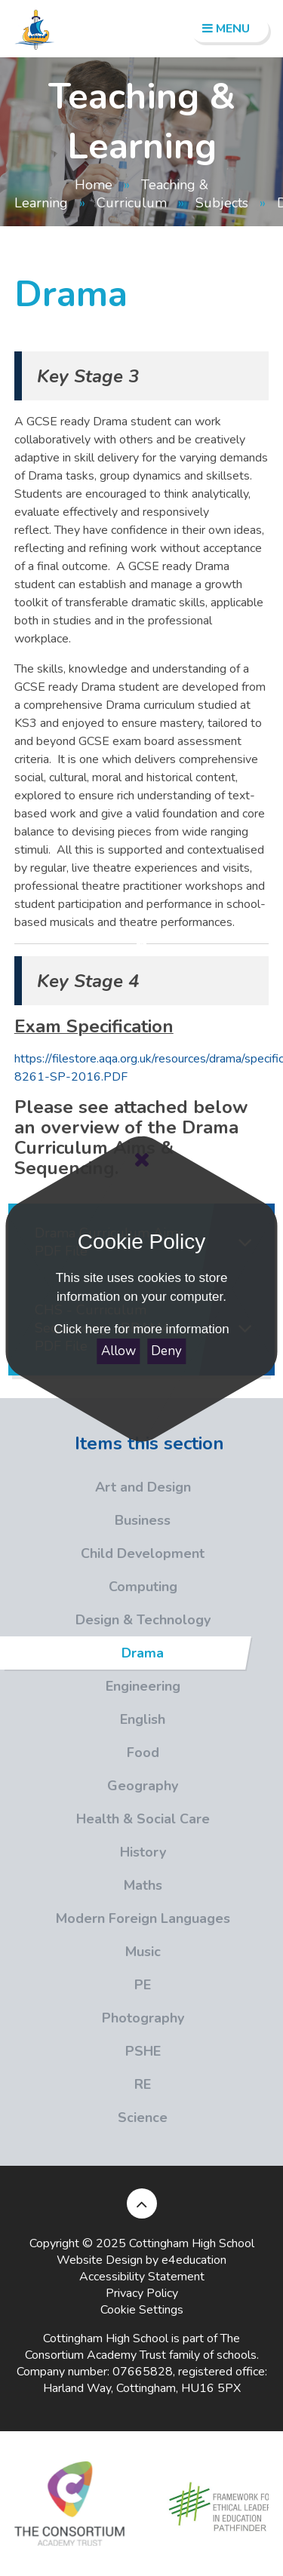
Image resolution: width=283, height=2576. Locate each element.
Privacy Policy (142, 2293)
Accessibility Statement (142, 2276)
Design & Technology (105, 1619)
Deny (166, 1351)
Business (85, 1520)
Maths (81, 1885)
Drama (121, 1653)
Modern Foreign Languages (115, 1918)
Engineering (90, 1686)
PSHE (80, 2051)
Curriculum (132, 203)
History (83, 1852)
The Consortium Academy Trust (133, 2346)
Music (80, 1951)
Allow (118, 1351)
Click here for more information (141, 1329)
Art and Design (95, 1487)
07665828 (142, 2371)
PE (75, 1984)
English (82, 1719)
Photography (92, 2018)
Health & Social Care (105, 1818)
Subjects (221, 203)
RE (75, 2084)
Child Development (102, 1553)
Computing (88, 1586)
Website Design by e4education (141, 2260)
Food (79, 1752)
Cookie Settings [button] (141, 2310)
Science (84, 2117)
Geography (89, 1785)
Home (93, 185)
